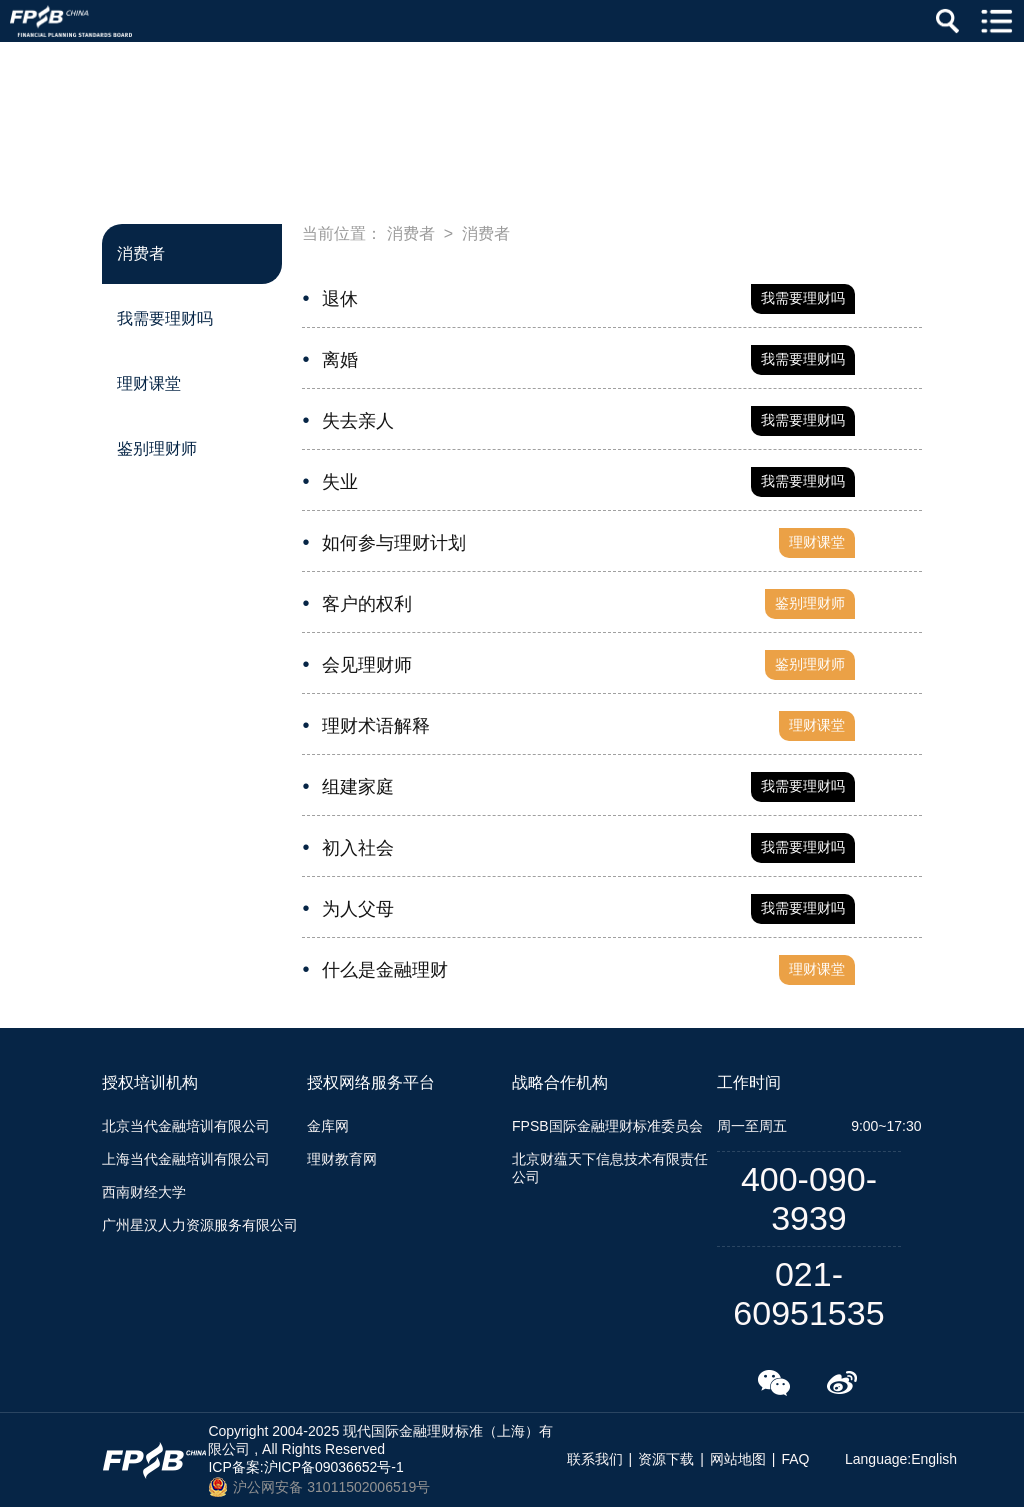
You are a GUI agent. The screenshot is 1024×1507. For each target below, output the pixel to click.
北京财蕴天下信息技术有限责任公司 (610, 1168)
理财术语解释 (376, 726)
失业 (340, 482)
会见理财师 (367, 665)
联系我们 (595, 1459)
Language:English (901, 1459)
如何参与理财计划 (394, 543)
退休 (340, 299)
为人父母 (358, 909)
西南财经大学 (144, 1192)
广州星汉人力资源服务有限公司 (200, 1225)
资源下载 (666, 1459)
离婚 (340, 360)
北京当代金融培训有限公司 (186, 1126)
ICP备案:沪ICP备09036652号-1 (305, 1467)
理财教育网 (342, 1159)
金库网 (328, 1126)
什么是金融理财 (385, 970)
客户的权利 (367, 604)
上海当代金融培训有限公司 (186, 1159)
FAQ (795, 1459)
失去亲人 (358, 421)
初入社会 (358, 848)
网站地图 (738, 1459)
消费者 (411, 233)
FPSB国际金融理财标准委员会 (607, 1126)
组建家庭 (358, 787)
